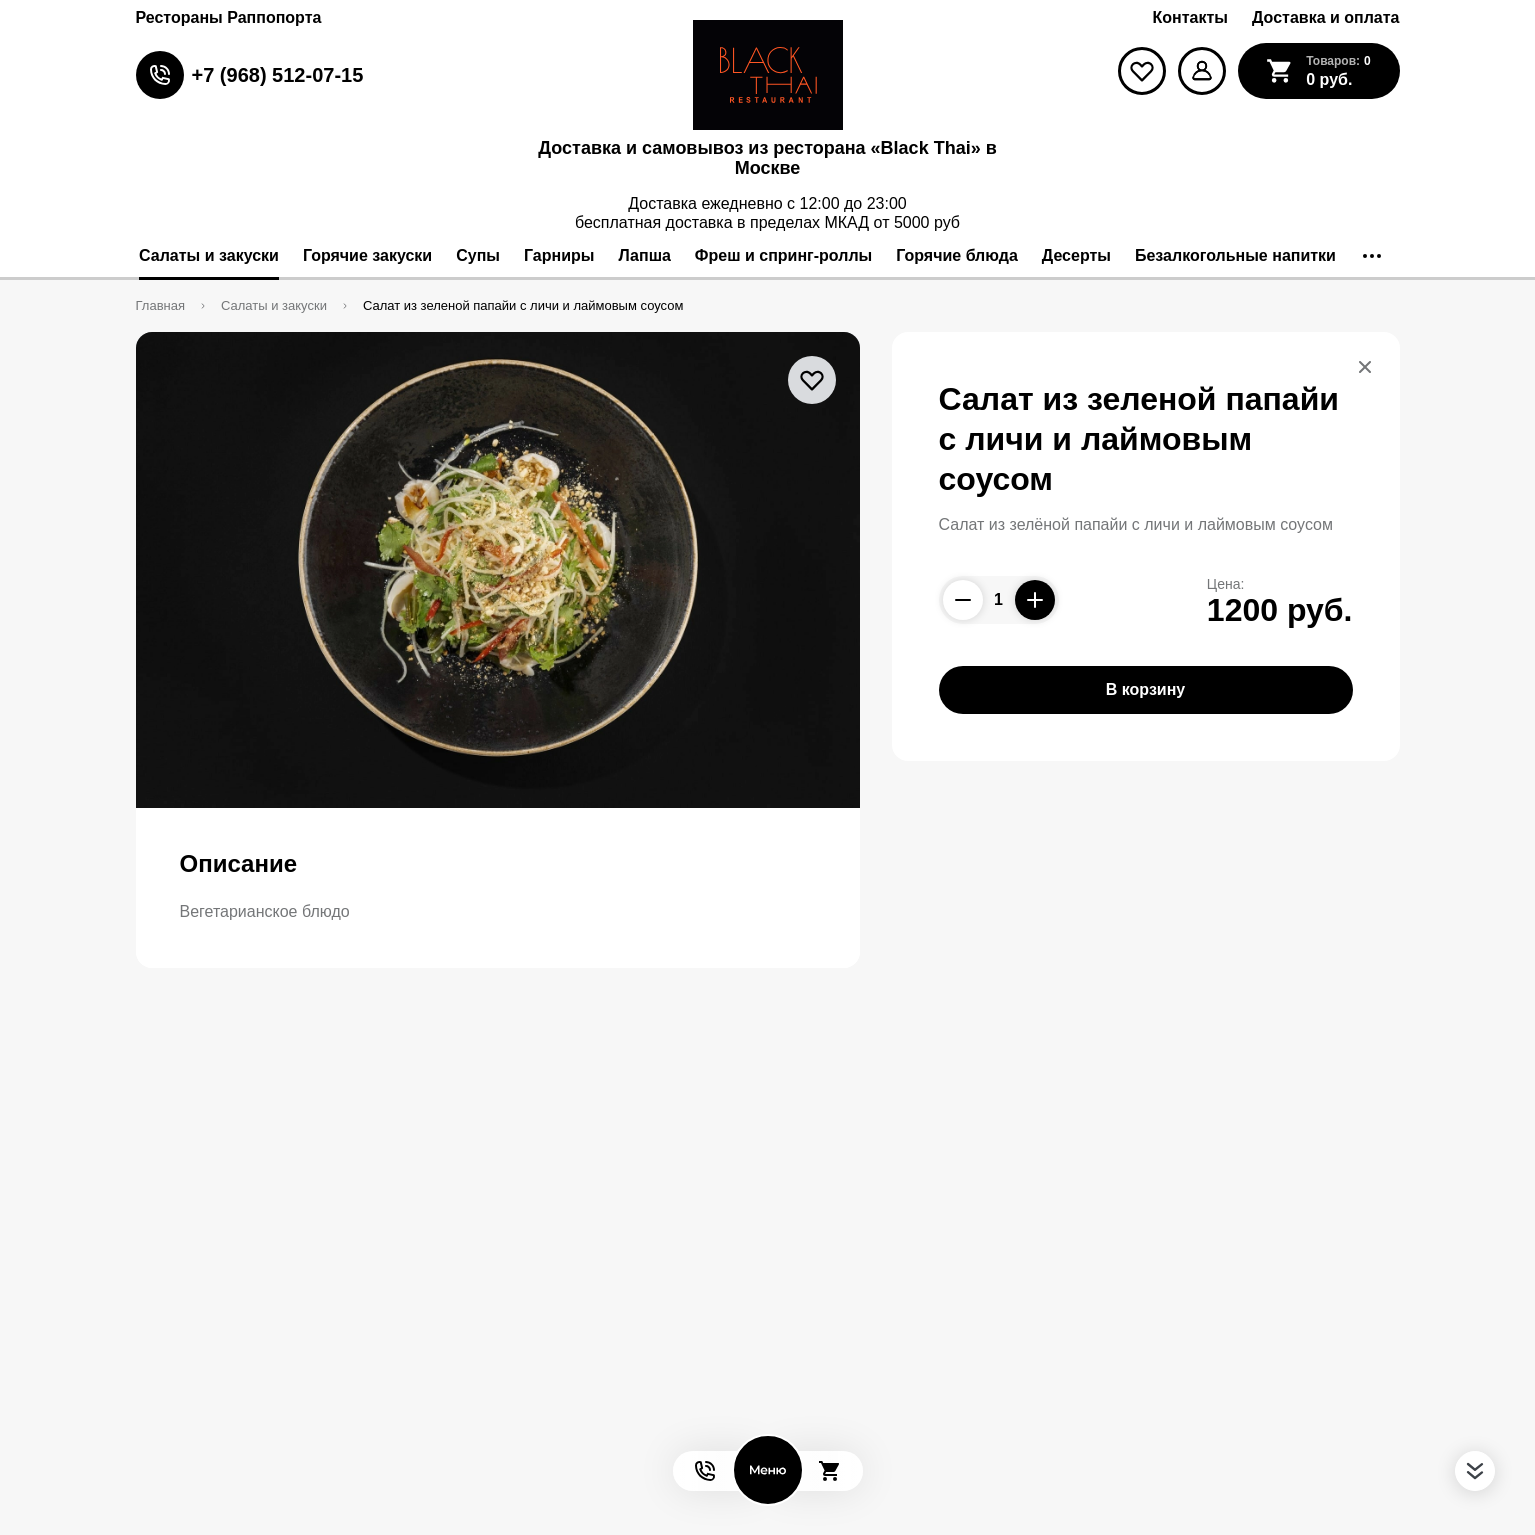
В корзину (1145, 689)
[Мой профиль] (1202, 71)
